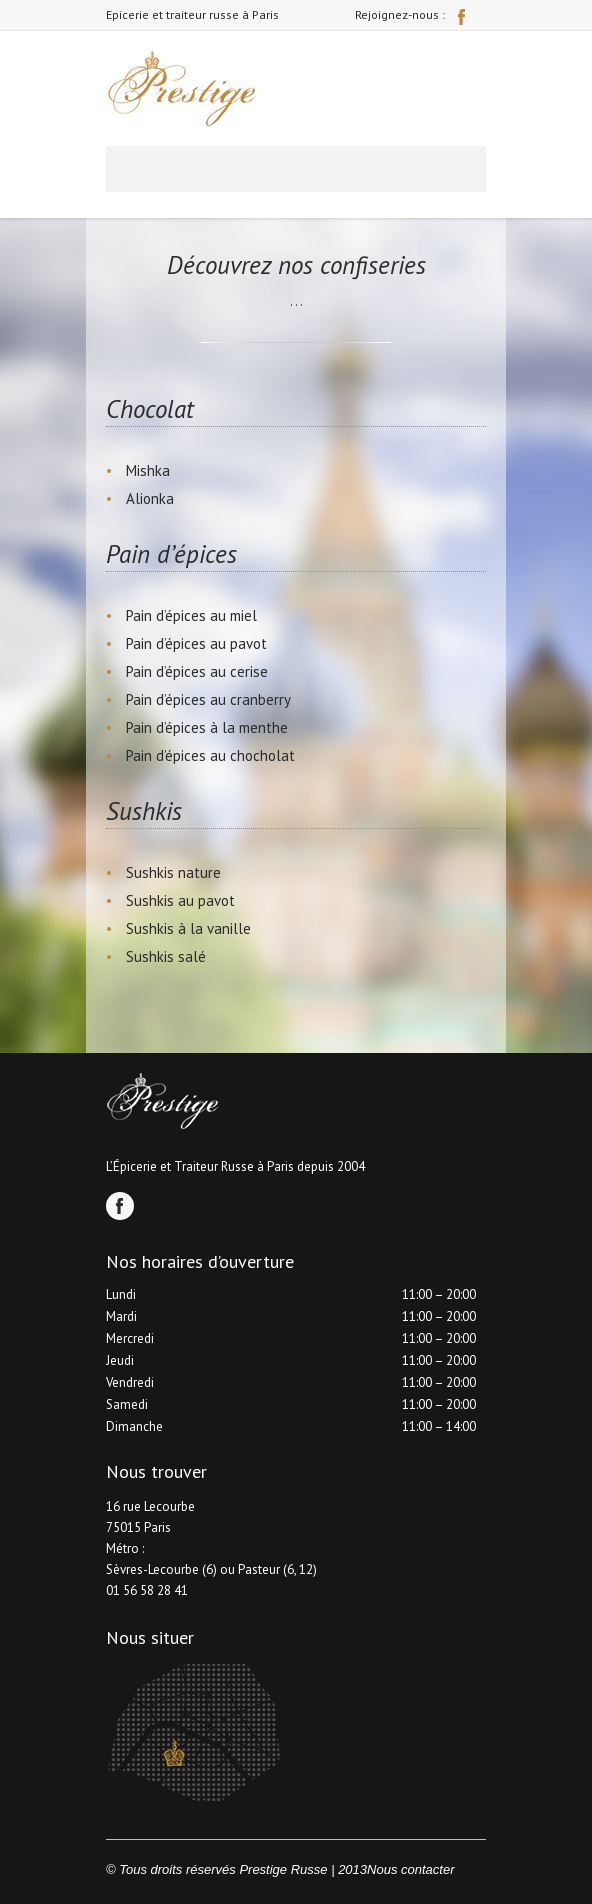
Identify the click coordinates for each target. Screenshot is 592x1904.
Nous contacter (410, 1869)
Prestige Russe (283, 1869)
